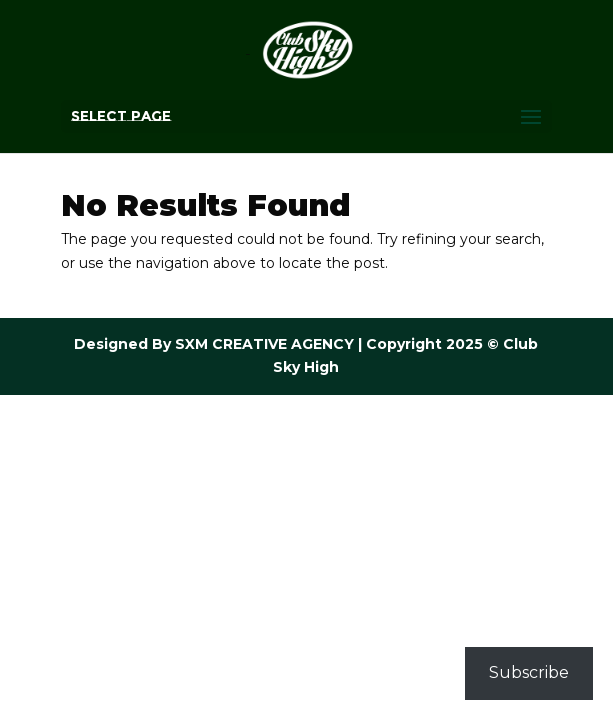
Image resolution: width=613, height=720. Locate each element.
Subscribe (529, 672)
